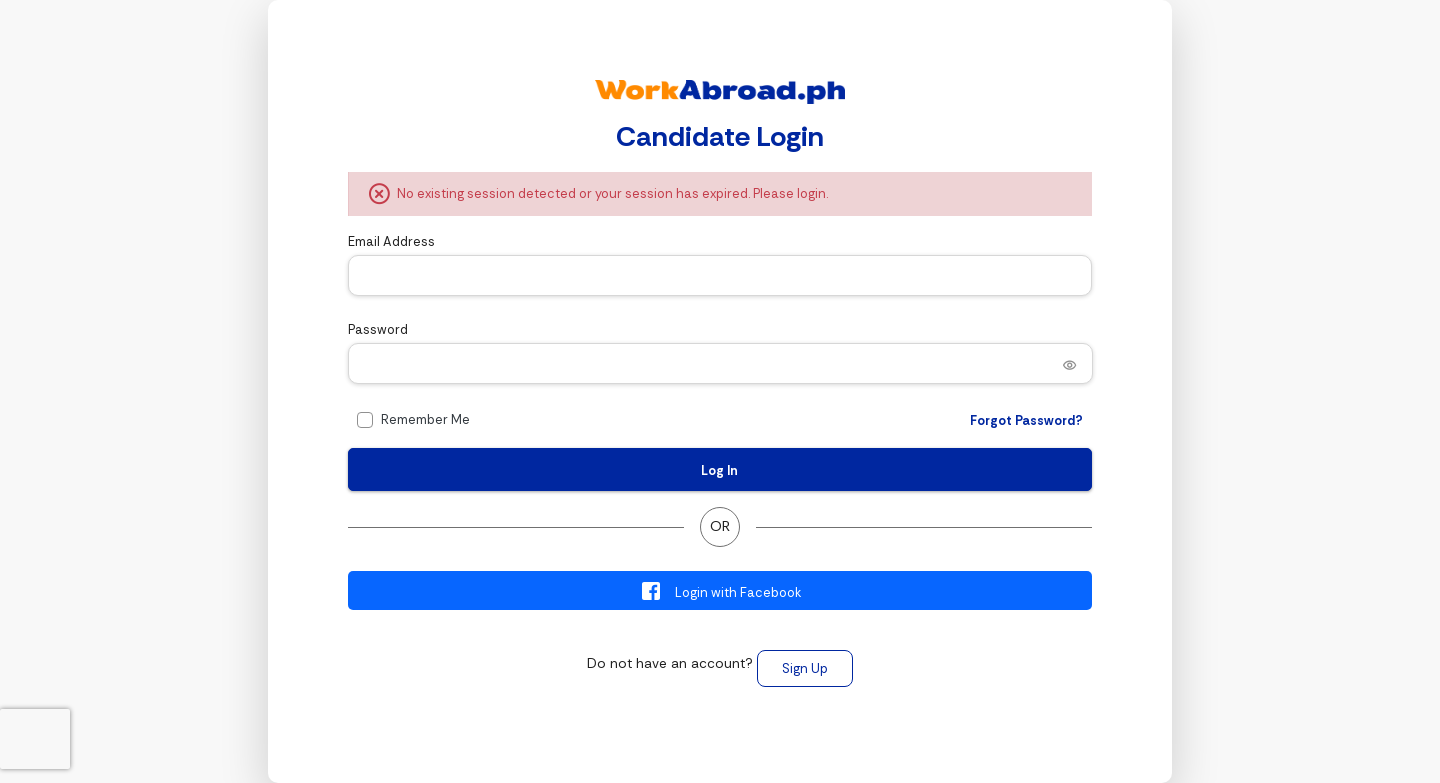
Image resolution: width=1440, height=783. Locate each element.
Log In (719, 470)
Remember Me (425, 419)
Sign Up (805, 668)
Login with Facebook (720, 591)
